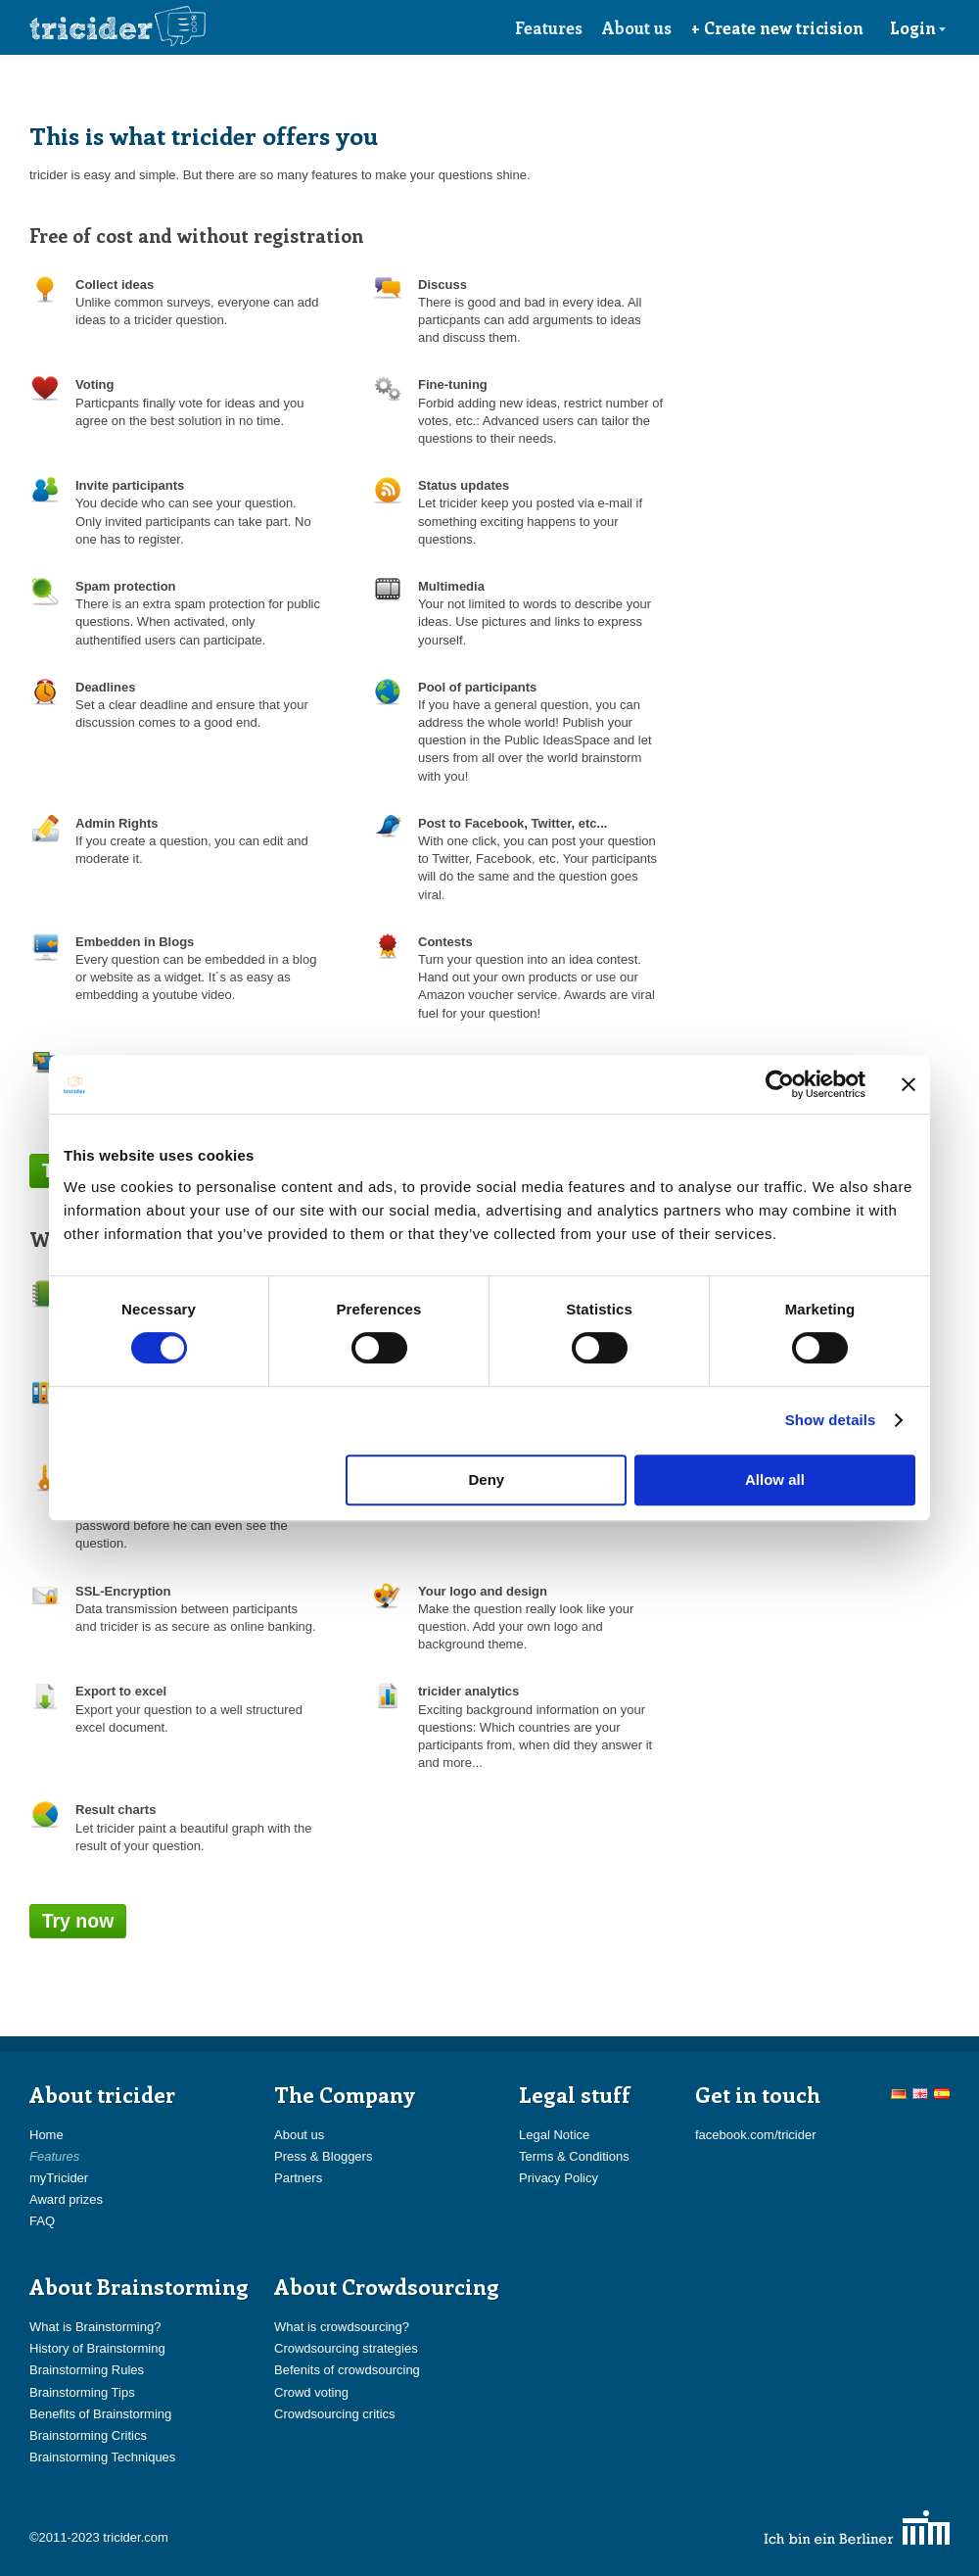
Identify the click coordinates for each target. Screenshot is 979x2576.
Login (918, 27)
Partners (298, 2178)
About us (637, 27)
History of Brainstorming (97, 2348)
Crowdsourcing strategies (346, 2348)
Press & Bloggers (323, 2156)
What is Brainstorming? (95, 2326)
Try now (78, 1921)
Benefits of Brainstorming (100, 2414)
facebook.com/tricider (755, 2134)
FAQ (42, 2221)
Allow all (775, 1479)
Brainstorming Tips (82, 2392)
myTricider (58, 2178)
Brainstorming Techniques (102, 2457)
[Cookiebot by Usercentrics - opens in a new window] (779, 1084)
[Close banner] (908, 1084)
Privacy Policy (558, 2178)
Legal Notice (554, 2134)
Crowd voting (311, 2392)
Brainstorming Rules (86, 2369)
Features (549, 27)
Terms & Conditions (574, 2156)
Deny (487, 1479)
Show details (830, 1419)
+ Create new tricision (777, 27)
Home (46, 2134)
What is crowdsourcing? (341, 2326)
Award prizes (66, 2199)
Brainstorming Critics (88, 2435)
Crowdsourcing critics (335, 2414)
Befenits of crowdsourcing (347, 2369)
